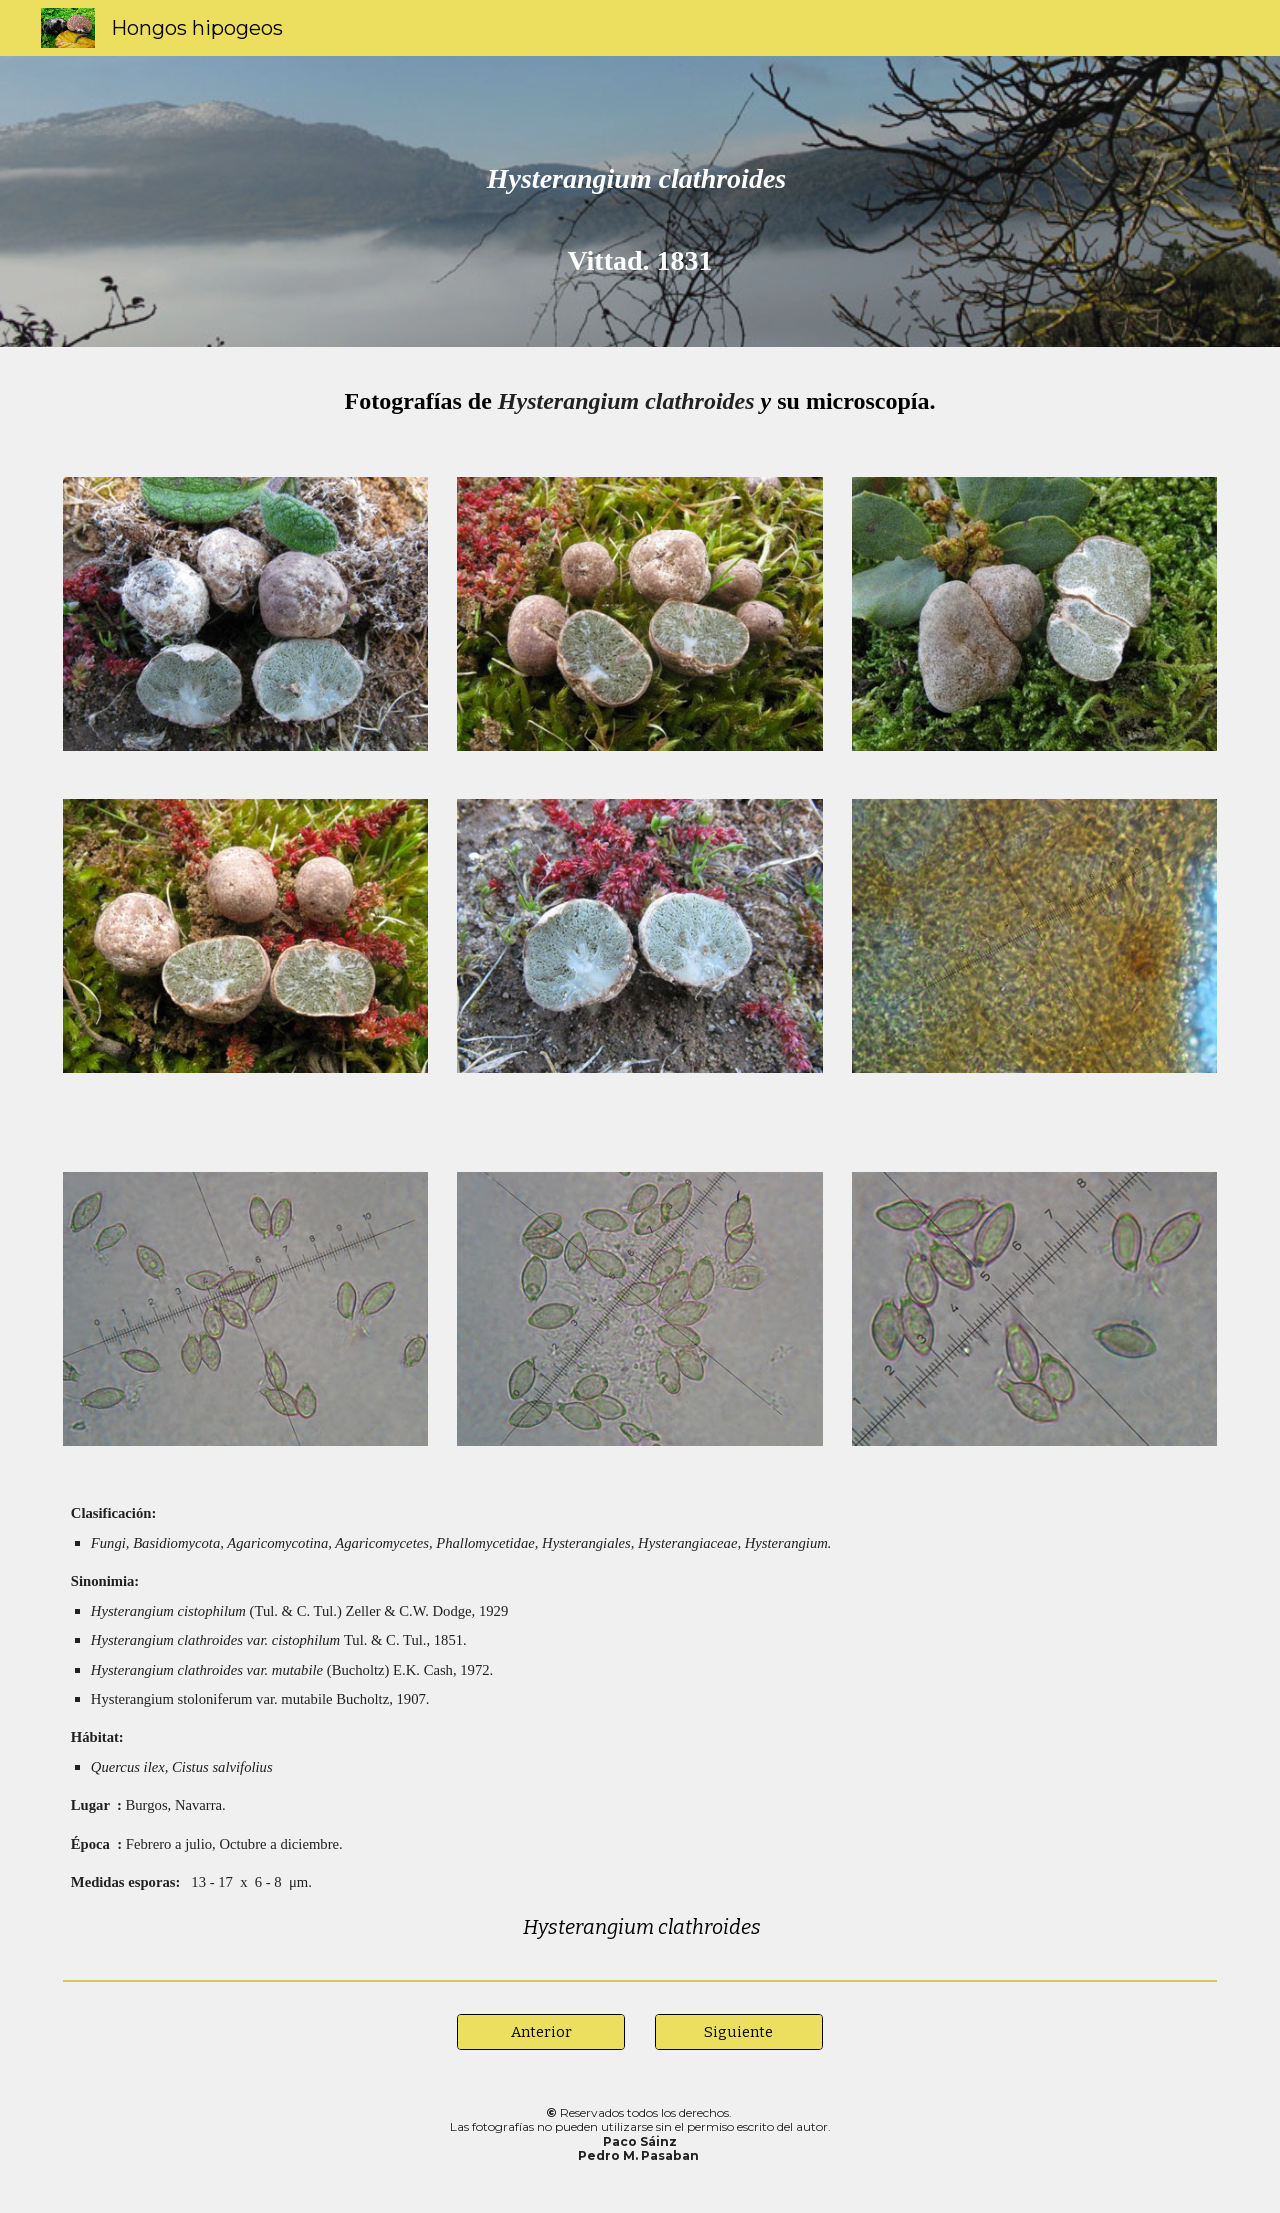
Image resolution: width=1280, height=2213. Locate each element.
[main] (640, 201)
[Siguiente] (739, 2031)
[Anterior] (541, 2031)
